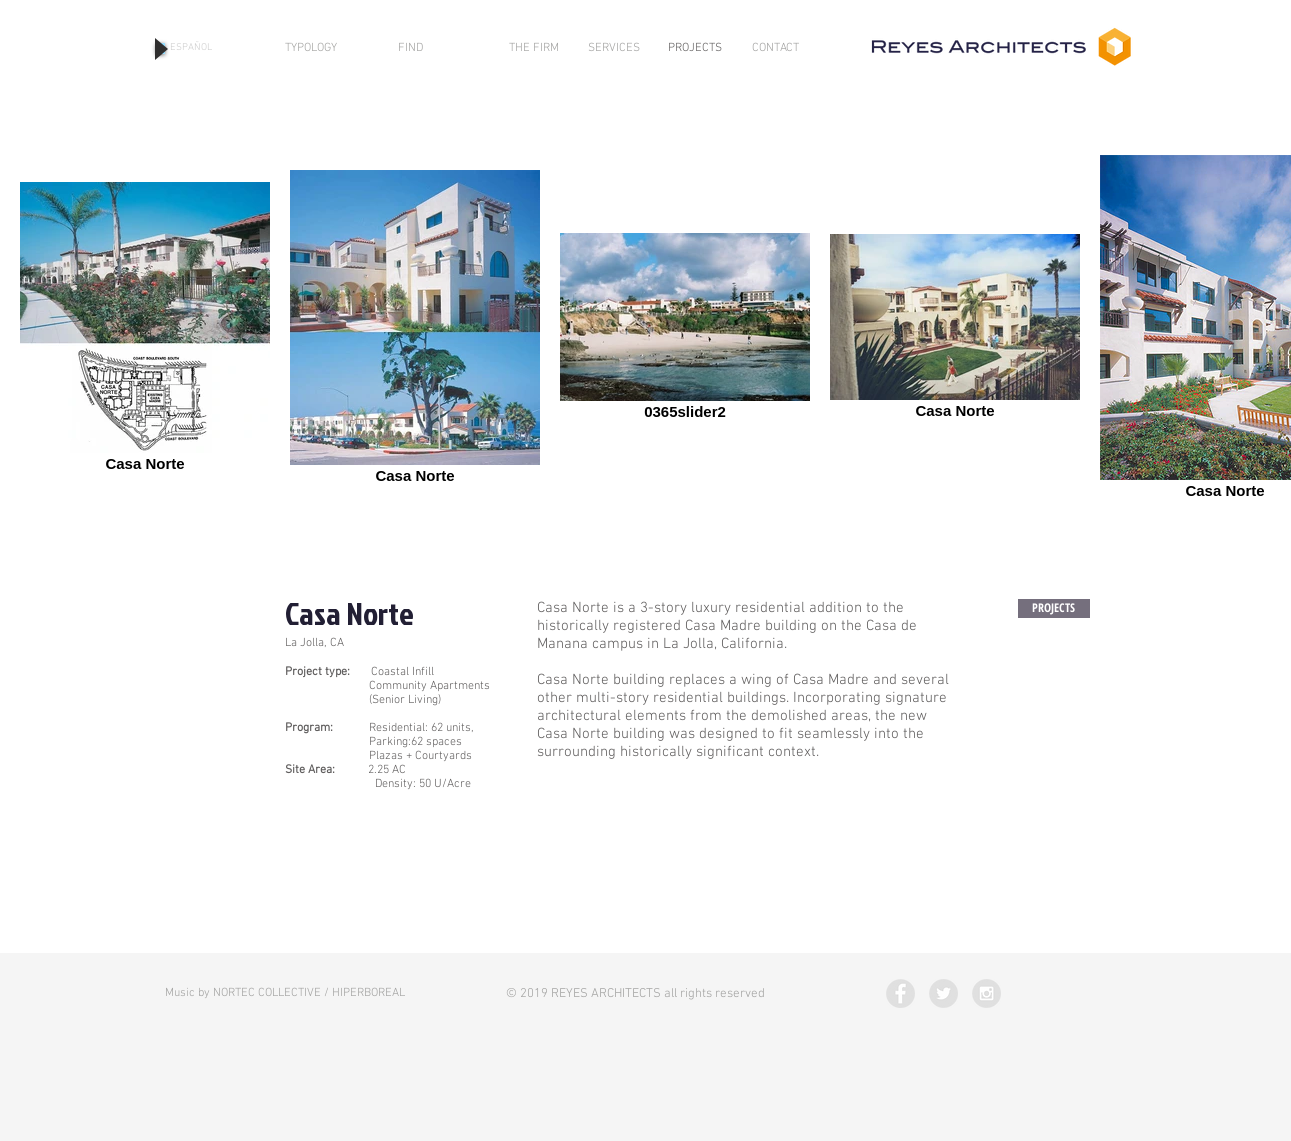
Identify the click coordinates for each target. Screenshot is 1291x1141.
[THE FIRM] (534, 48)
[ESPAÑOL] (191, 48)
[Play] (160, 48)
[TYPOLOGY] (311, 48)
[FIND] (410, 48)
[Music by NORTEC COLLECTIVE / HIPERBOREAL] (285, 993)
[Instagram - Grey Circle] (986, 993)
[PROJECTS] (695, 48)
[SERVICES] (614, 48)
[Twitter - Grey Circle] (943, 993)
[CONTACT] (775, 48)
